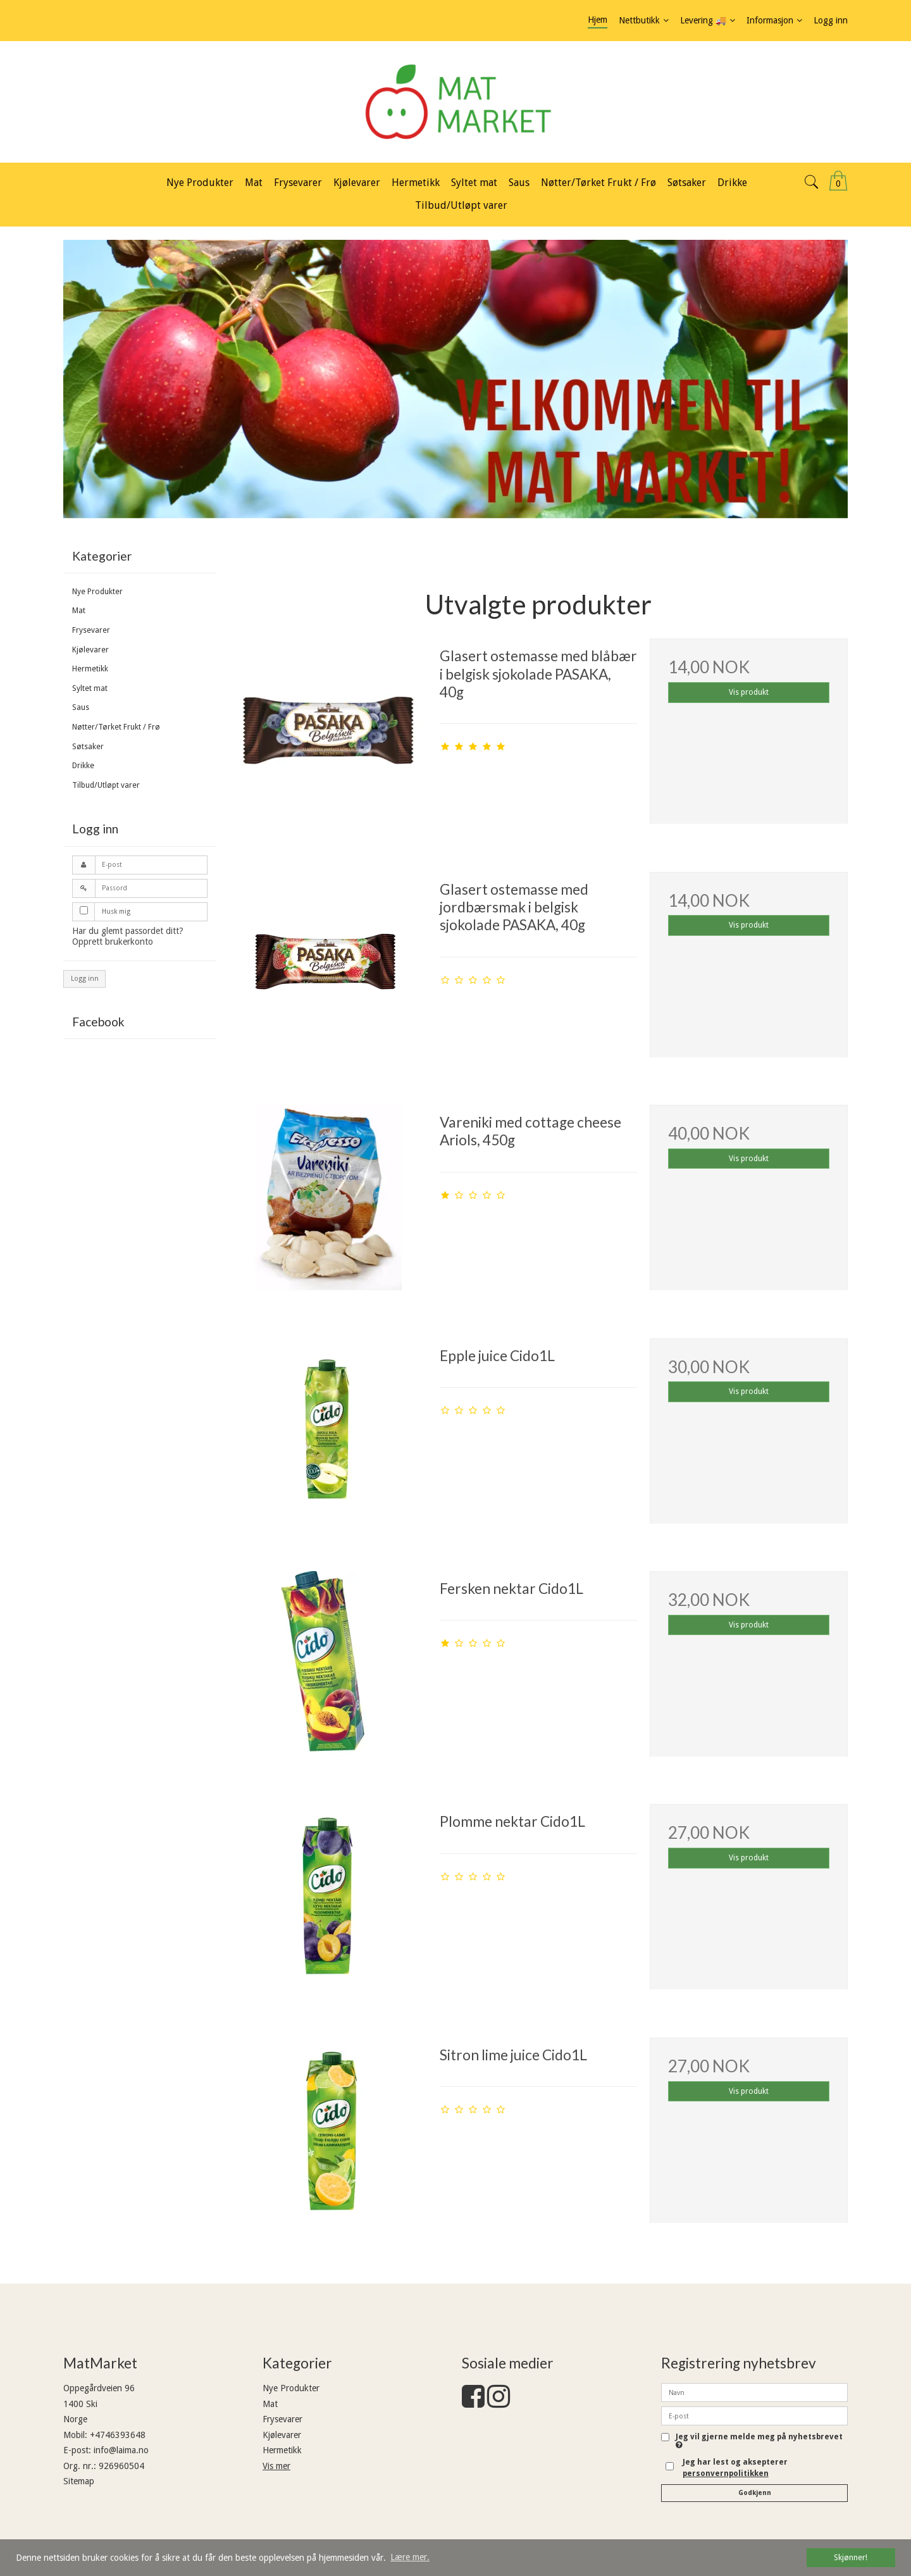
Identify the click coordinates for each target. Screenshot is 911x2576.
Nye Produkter (97, 591)
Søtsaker (88, 746)
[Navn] (754, 2392)
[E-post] (754, 2415)
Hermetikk (90, 668)
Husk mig (116, 911)
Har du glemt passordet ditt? (127, 931)
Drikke (83, 765)
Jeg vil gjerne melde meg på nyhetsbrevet (759, 2441)
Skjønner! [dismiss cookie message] (850, 2557)
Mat (78, 610)
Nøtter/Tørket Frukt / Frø (116, 727)
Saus (80, 707)
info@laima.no (121, 2450)
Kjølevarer (90, 649)
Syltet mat (90, 688)
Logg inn (85, 978)
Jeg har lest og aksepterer (735, 2468)
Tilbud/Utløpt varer (106, 785)
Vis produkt (749, 692)
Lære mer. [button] (410, 2557)
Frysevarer (91, 630)
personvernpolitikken (726, 2473)
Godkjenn (754, 2493)
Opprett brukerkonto (112, 941)
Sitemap (78, 2481)
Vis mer (276, 2466)
